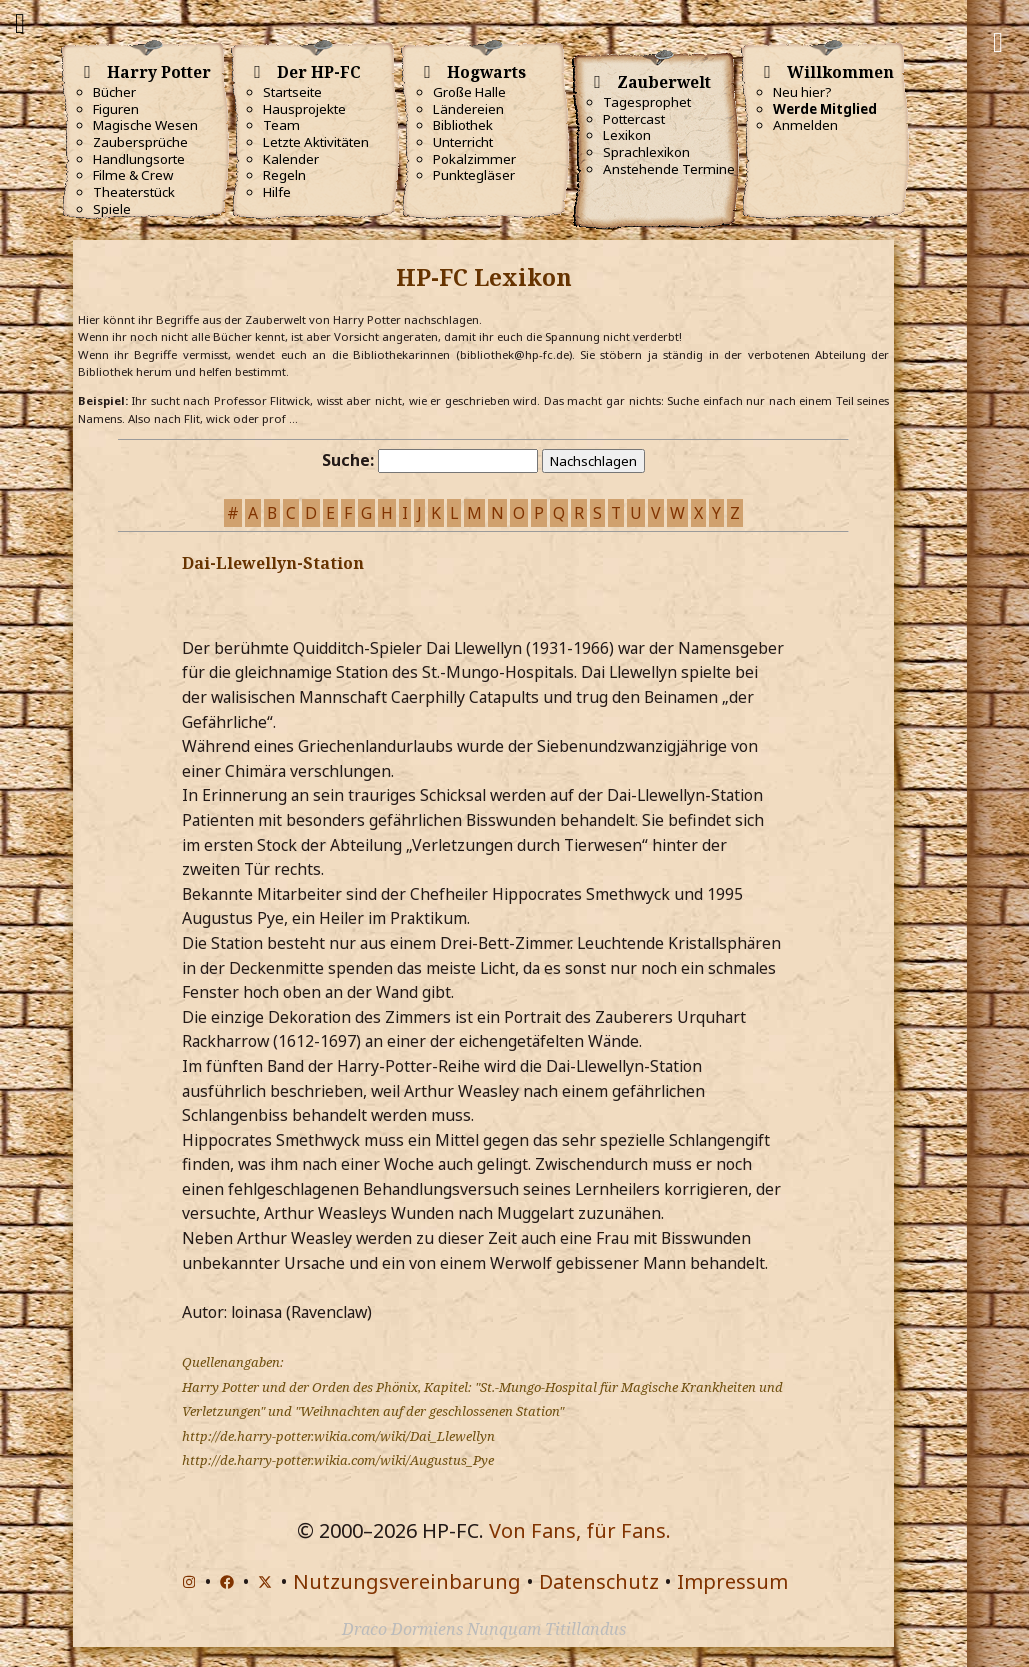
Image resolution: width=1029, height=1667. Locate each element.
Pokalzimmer (474, 159)
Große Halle (469, 92)
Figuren (116, 109)
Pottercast (634, 119)
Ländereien (468, 109)
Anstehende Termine (669, 169)
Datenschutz (599, 1581)
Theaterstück (134, 192)
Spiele (112, 209)
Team (281, 125)
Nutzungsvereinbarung (407, 1581)
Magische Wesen (145, 125)
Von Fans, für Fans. (580, 1530)
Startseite (292, 92)
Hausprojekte (304, 109)
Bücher (114, 92)
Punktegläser (474, 175)
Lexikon (627, 135)
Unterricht (463, 142)
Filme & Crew (133, 175)
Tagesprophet (647, 102)
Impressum (732, 1581)
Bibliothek (463, 125)
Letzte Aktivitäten (316, 142)
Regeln (284, 175)
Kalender (291, 159)
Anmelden (805, 125)
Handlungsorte (139, 159)
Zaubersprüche (140, 142)
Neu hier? (802, 92)
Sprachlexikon (646, 152)
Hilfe (277, 192)
